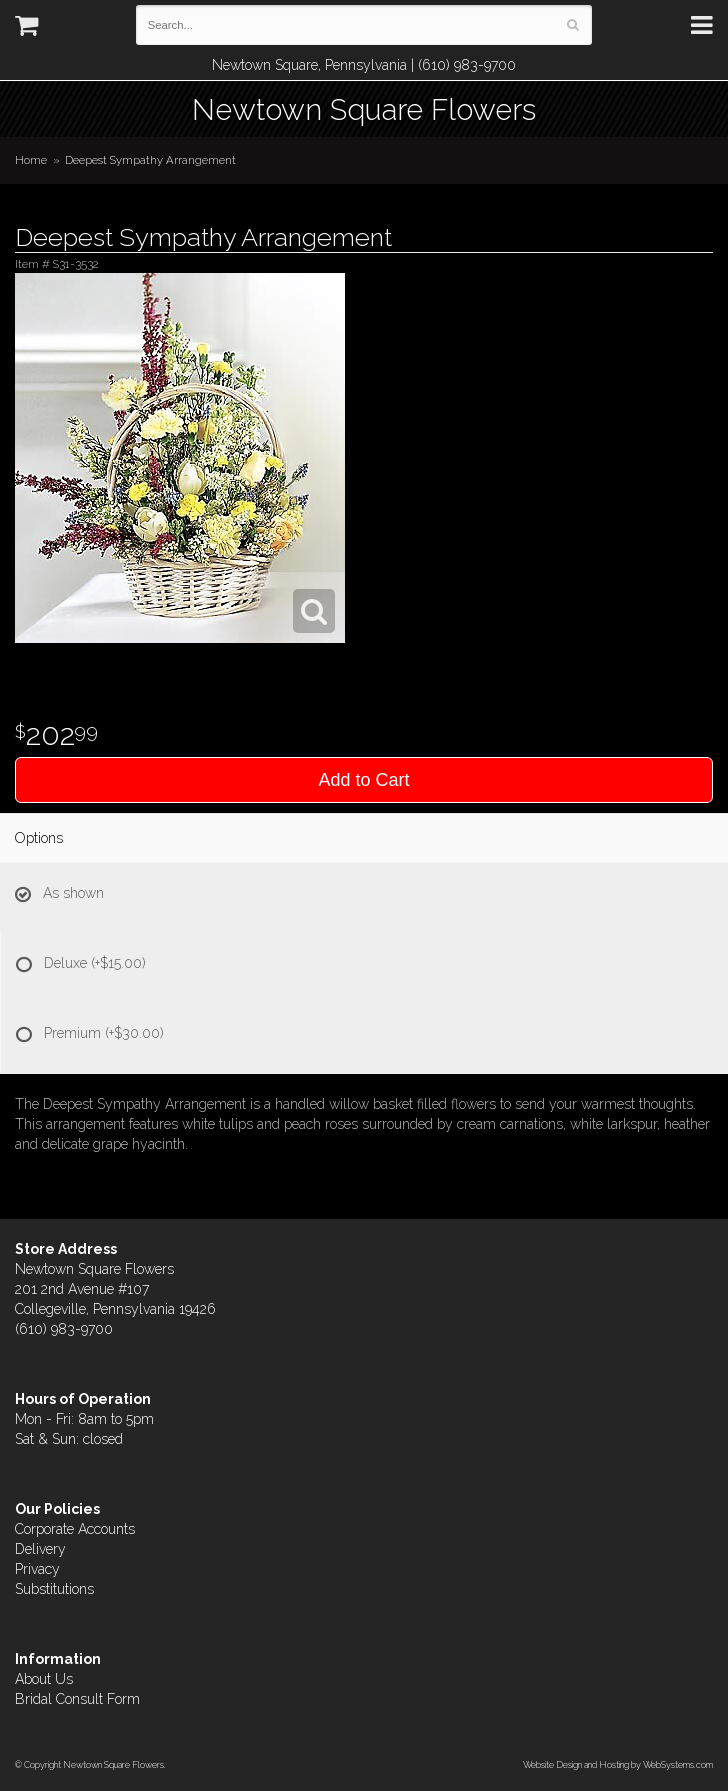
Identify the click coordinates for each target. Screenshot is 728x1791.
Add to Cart (363, 780)
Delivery (40, 1549)
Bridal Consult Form (77, 1699)
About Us (44, 1679)
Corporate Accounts (75, 1529)
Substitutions (54, 1589)
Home (31, 160)
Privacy (37, 1569)
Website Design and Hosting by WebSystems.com (618, 1764)
